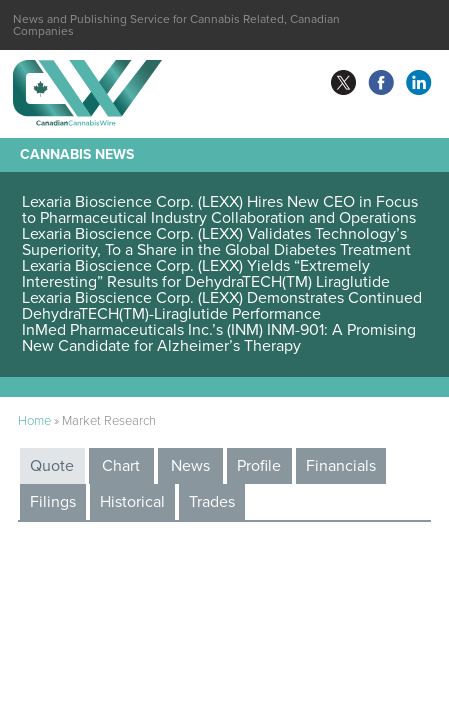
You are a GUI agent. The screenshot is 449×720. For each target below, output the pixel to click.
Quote (52, 466)
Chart (121, 466)
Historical (132, 502)
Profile (259, 466)
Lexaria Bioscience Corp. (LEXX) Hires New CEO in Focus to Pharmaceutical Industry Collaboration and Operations (220, 210)
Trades (212, 502)
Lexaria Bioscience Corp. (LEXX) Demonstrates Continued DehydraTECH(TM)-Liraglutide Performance (222, 306)
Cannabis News (77, 154)
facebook (381, 83)
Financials (341, 466)
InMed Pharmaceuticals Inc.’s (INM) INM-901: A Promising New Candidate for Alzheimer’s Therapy (219, 338)
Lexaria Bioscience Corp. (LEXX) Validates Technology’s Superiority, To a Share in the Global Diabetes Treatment (216, 242)
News (190, 466)
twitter (343, 83)
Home (34, 421)
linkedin (419, 83)
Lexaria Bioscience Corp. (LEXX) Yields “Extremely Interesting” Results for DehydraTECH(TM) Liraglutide (208, 274)
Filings (53, 502)
